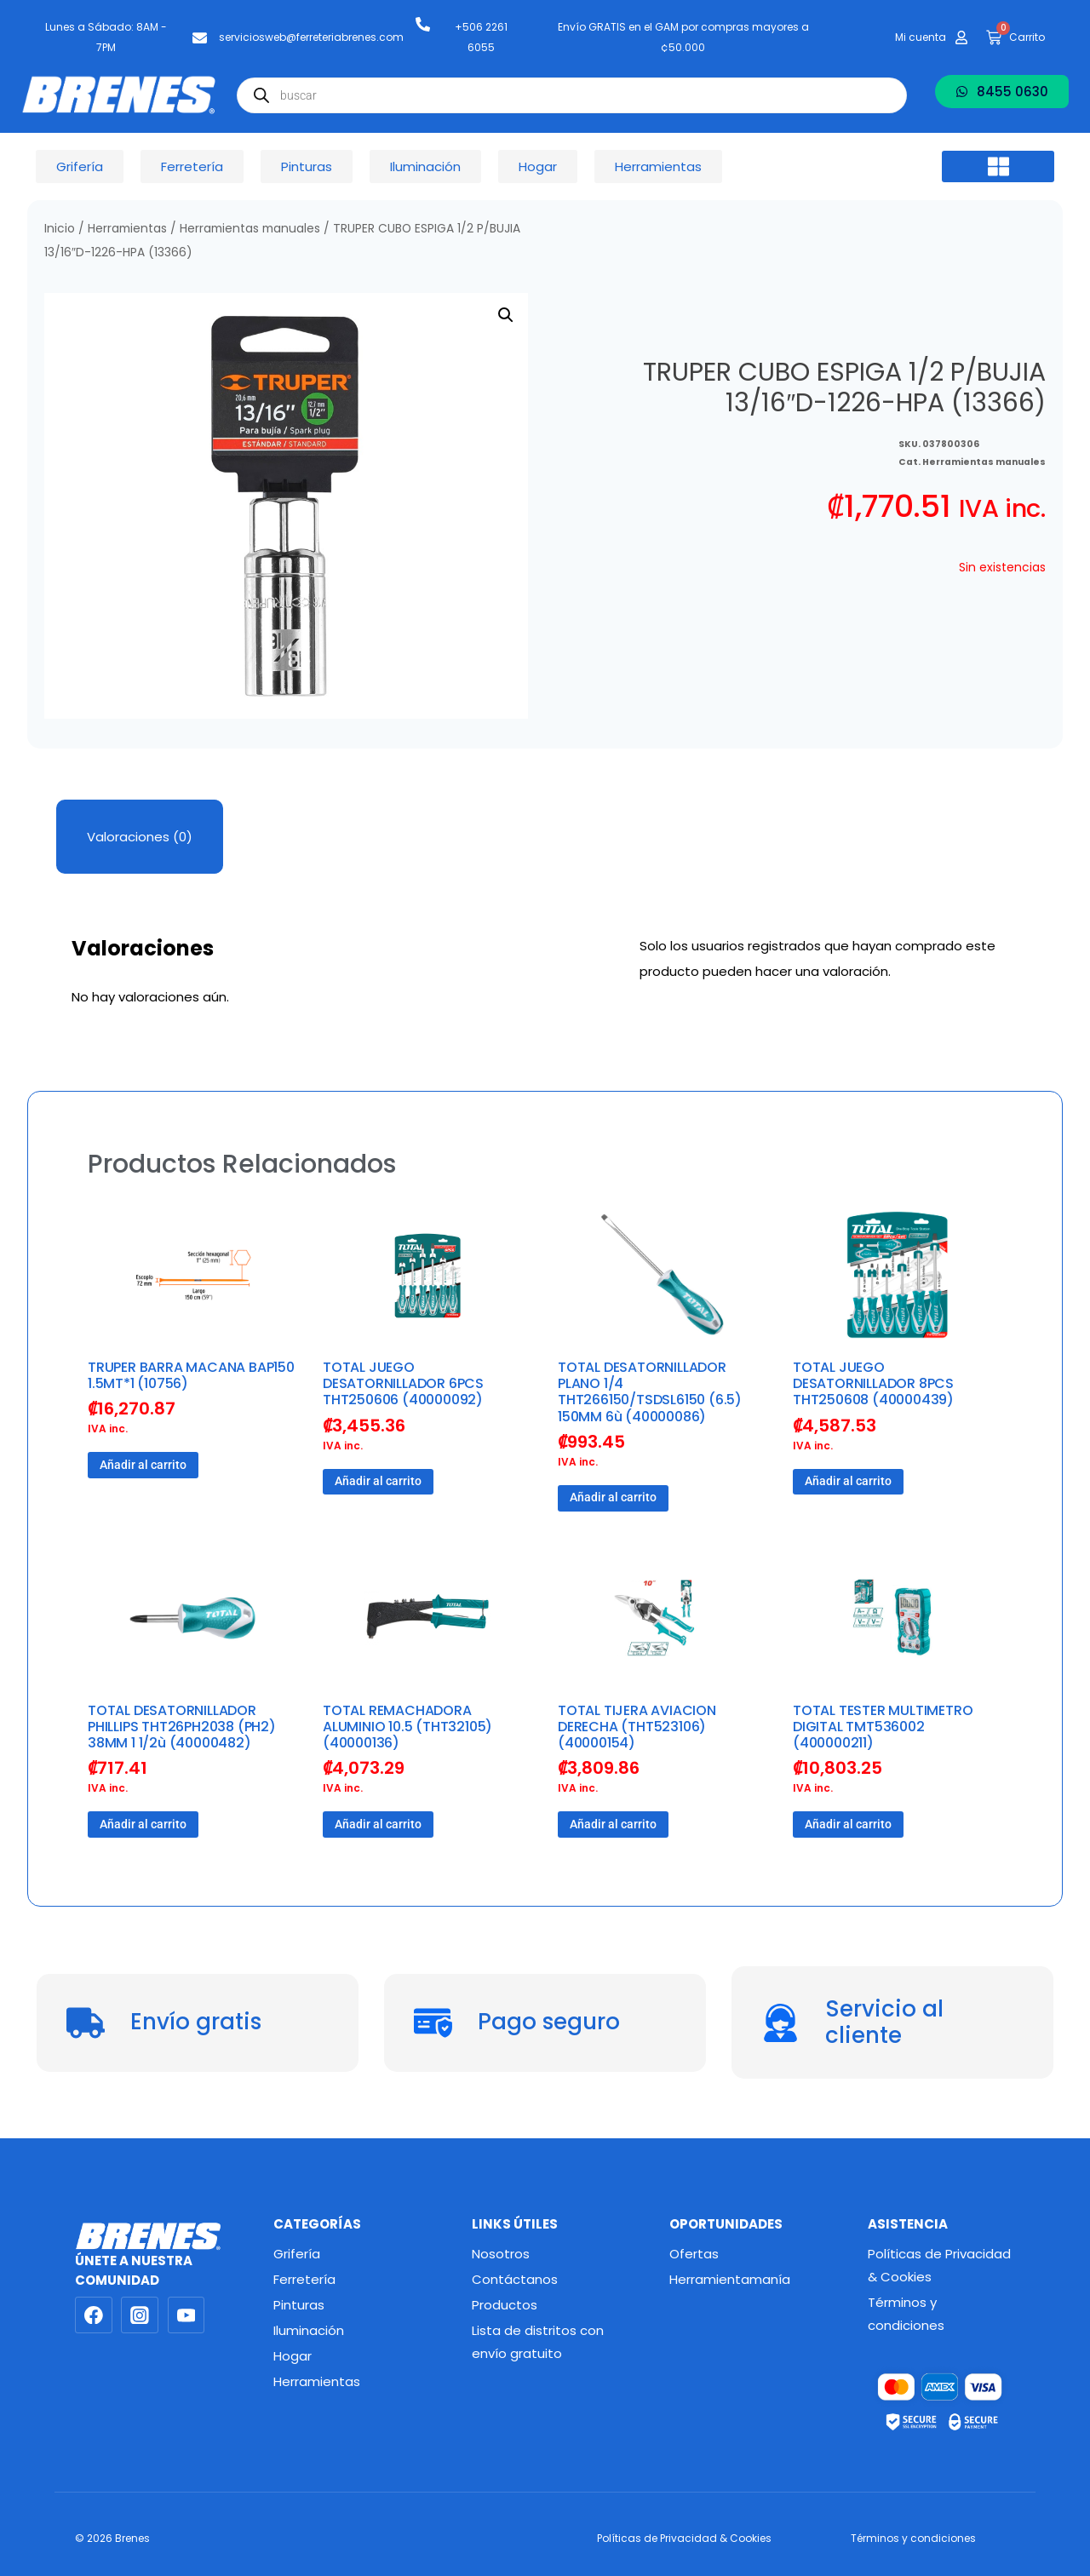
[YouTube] (186, 2315)
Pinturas (298, 2305)
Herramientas (127, 229)
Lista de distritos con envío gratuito (538, 2341)
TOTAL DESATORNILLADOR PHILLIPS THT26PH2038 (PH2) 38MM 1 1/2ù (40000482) (182, 1727)
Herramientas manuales (250, 229)
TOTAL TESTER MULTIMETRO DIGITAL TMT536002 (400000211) (882, 1727)
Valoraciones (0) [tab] (139, 837)
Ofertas (694, 2254)
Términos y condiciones (906, 2313)
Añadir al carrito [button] (143, 1465)
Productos (504, 2305)
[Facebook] (93, 2315)
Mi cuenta (920, 37)
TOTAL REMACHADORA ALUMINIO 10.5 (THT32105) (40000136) (407, 1727)
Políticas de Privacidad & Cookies (939, 2265)
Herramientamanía (729, 2279)
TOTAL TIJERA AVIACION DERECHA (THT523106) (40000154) (637, 1727)
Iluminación (308, 2330)
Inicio (59, 229)
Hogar (292, 2356)
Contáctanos (515, 2279)
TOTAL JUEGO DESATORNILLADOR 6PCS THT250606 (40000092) (403, 1383)
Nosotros (501, 2254)
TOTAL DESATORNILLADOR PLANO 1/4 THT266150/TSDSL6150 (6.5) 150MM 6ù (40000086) (650, 1391)
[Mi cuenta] (961, 37)
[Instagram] (139, 2315)
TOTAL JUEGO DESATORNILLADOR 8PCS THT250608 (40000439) (873, 1383)
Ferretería (304, 2279)
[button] (998, 167)
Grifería (296, 2254)
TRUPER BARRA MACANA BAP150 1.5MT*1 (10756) (191, 1375)
